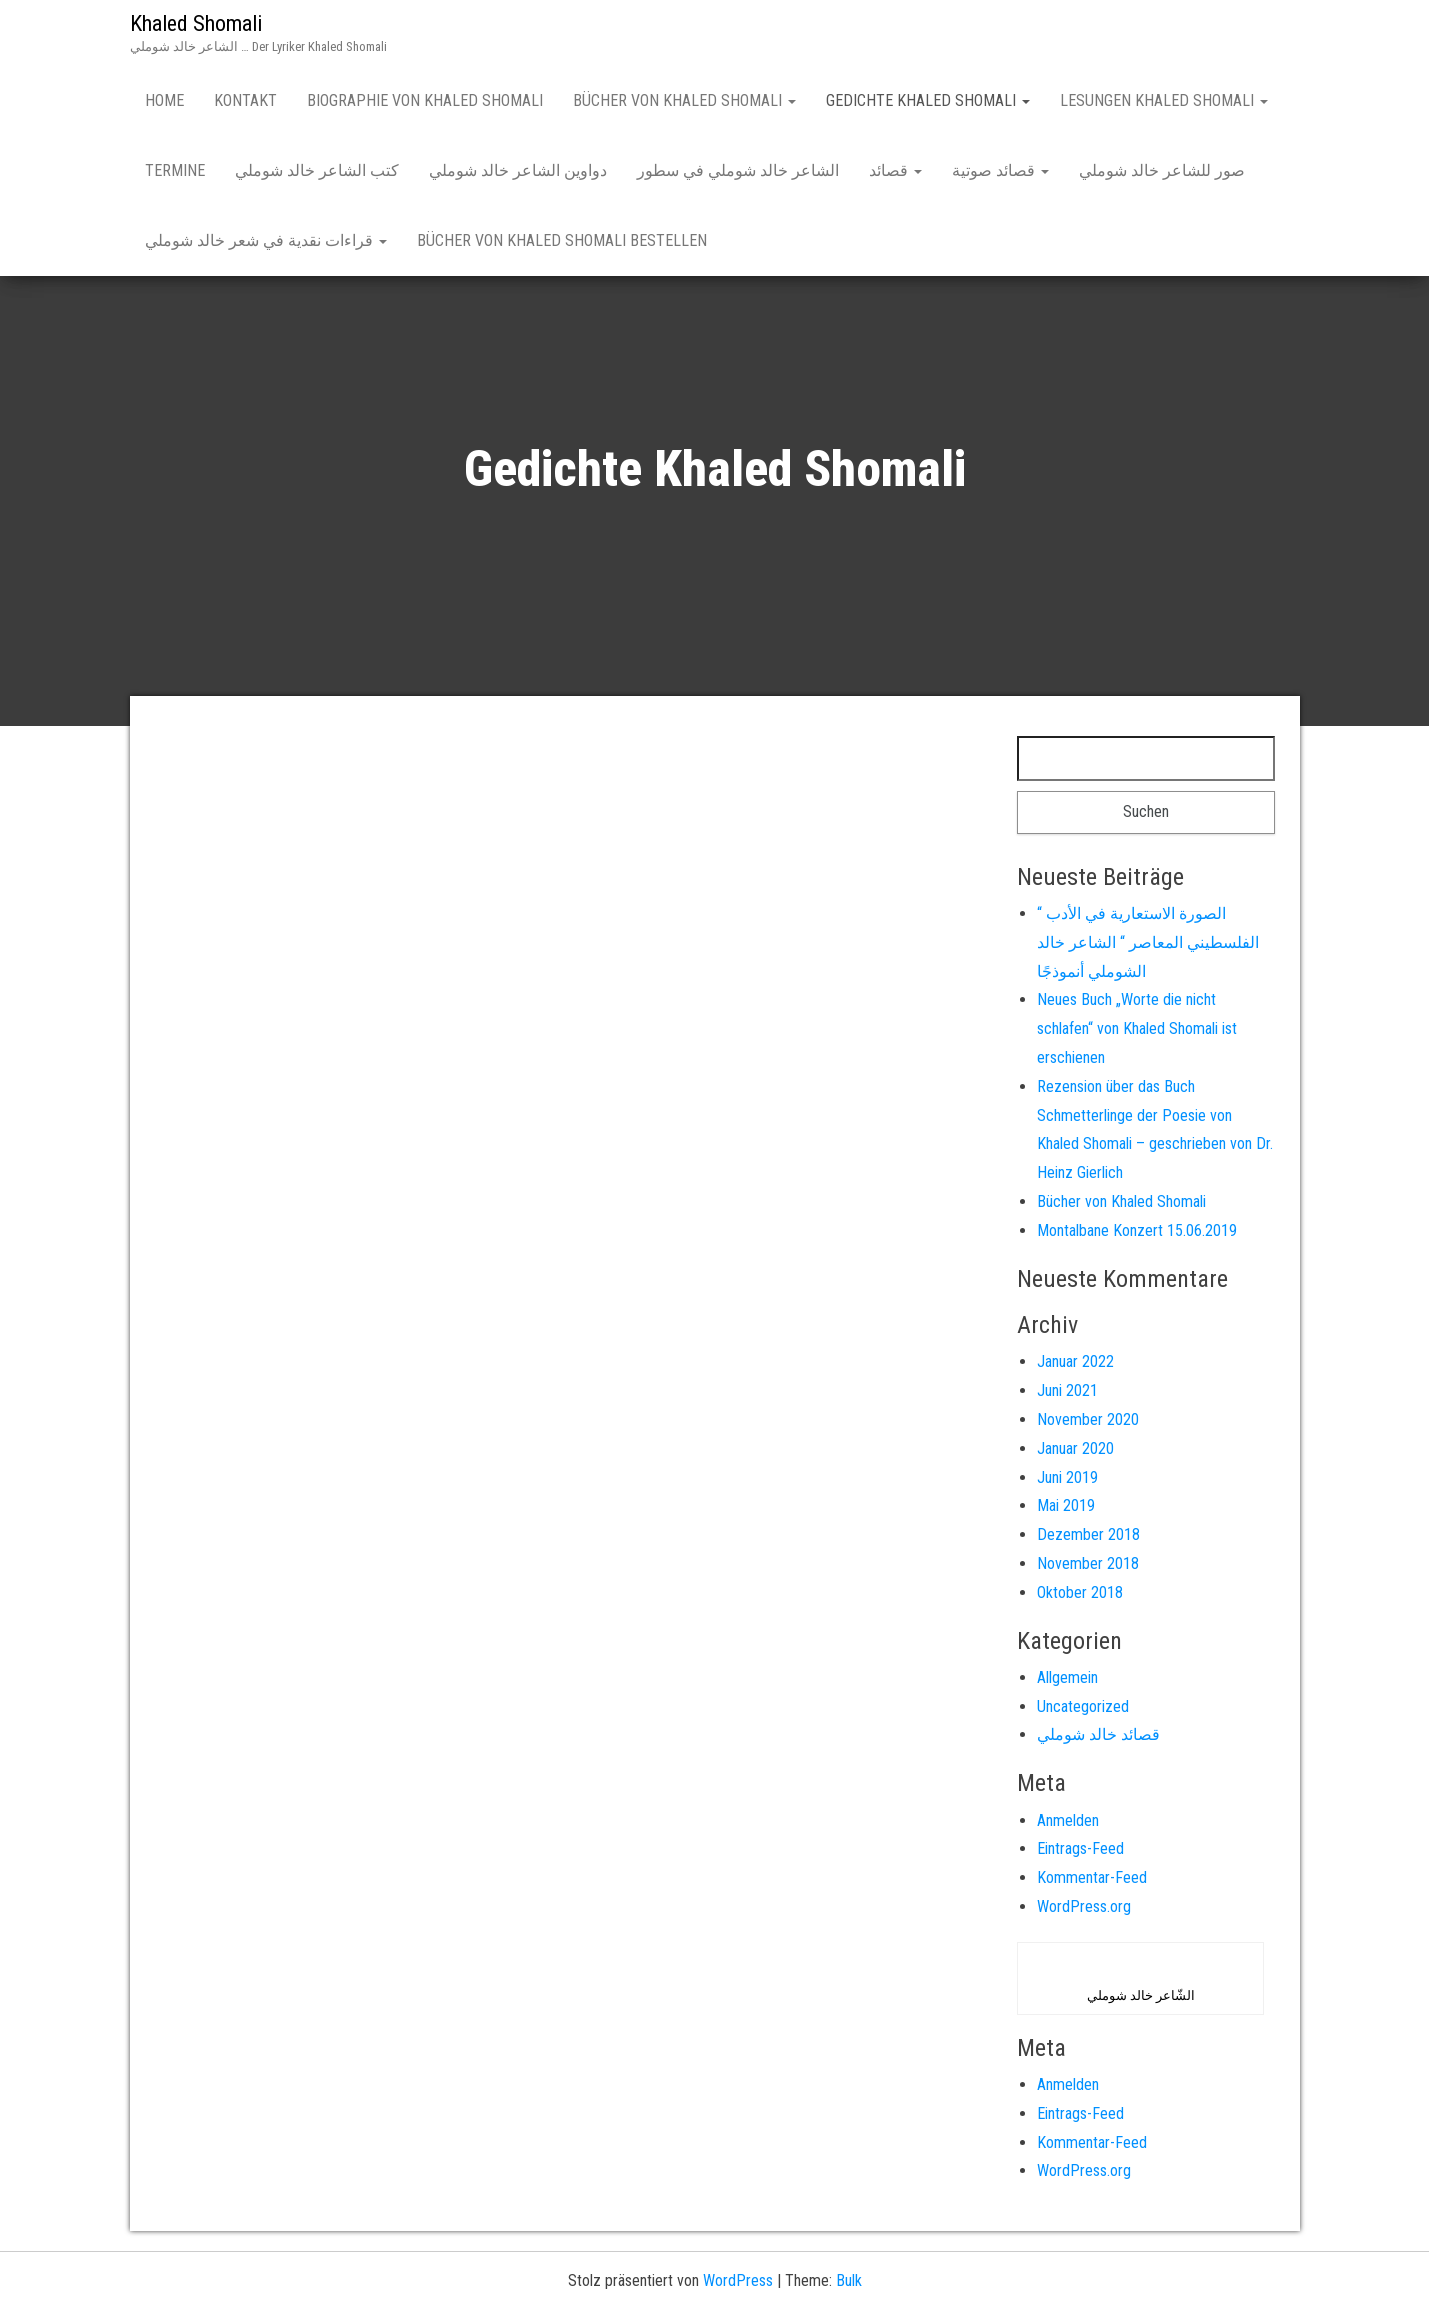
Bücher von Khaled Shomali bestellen (562, 240)
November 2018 (1088, 1563)
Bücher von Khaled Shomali (684, 100)
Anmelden (1068, 1820)
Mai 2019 (1066, 1505)
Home (164, 100)
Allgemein (1067, 1677)
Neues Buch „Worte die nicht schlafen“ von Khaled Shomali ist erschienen (1137, 1028)
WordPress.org (1084, 1906)
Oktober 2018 (1080, 1592)
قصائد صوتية (1000, 170)
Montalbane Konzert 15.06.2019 (1137, 1230)
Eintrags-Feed (1080, 1848)
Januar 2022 (1075, 1361)
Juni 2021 (1067, 1390)
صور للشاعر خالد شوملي (1162, 170)
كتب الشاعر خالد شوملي (317, 170)
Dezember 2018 (1088, 1534)
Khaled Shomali (196, 23)
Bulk (849, 2280)
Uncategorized (1083, 1706)
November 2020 (1088, 1419)
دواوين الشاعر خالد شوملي (518, 170)
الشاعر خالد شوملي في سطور (738, 170)
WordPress (738, 2280)
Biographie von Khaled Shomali (425, 100)
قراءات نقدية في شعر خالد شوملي (266, 240)
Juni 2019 (1067, 1477)
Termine (175, 170)
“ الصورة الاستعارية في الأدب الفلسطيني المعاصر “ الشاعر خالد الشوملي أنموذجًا (1148, 942)
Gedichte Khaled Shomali (928, 100)
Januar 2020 (1075, 1448)
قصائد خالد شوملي (1098, 1734)
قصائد (895, 170)
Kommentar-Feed (1092, 1877)
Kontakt (245, 100)
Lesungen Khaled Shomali (1164, 100)
